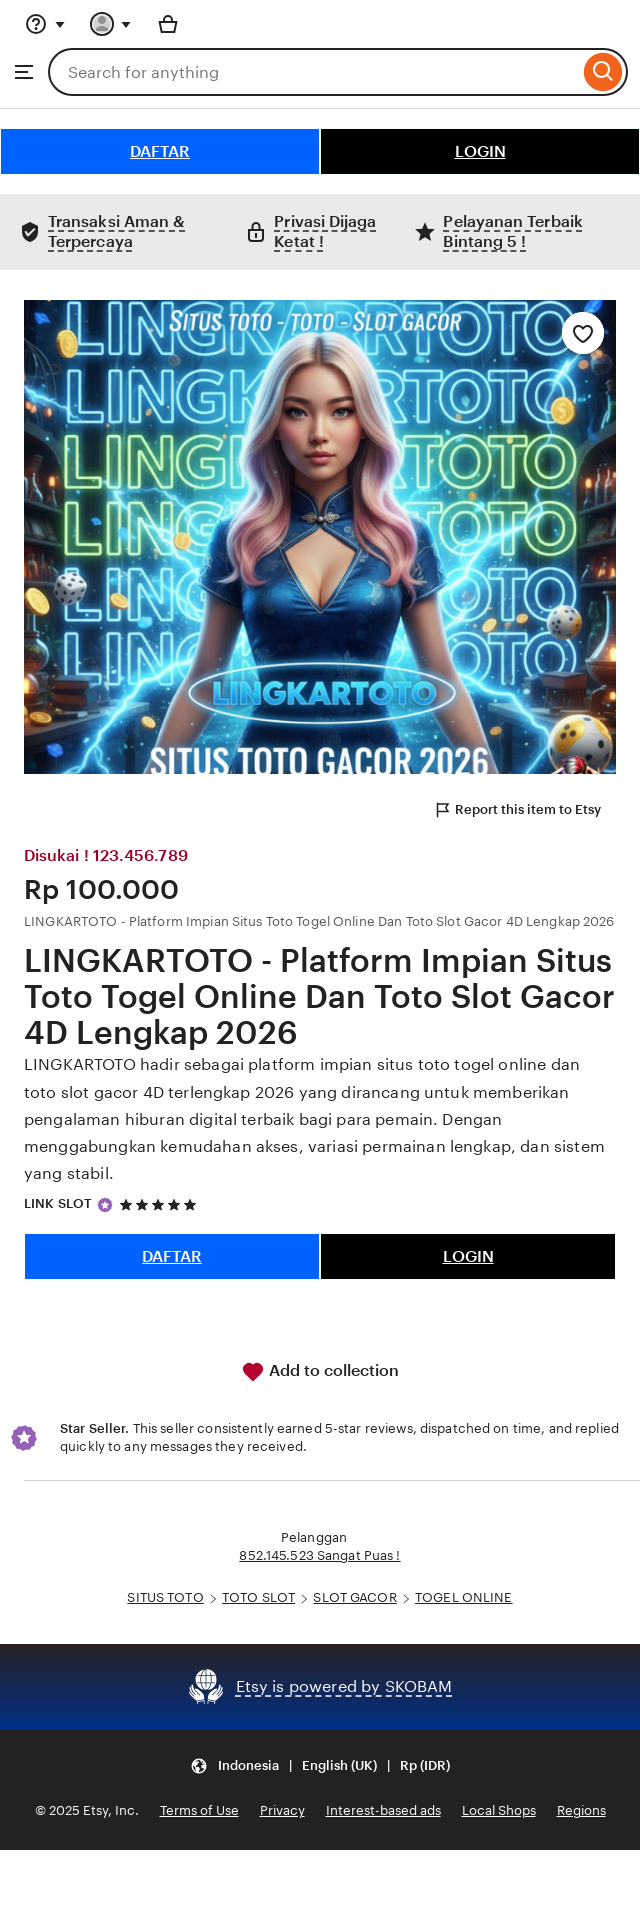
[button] (320, 1766)
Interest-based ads (383, 1810)
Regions (581, 1810)
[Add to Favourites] (583, 333)
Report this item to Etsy (517, 810)
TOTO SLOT (258, 1597)
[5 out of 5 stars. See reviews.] (161, 1204)
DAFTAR (160, 151)
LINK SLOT (58, 1203)
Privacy (282, 1810)
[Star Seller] (105, 1205)
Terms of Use (199, 1810)
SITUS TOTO (165, 1597)
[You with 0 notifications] (111, 24)
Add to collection (320, 1372)
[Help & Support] (45, 24)
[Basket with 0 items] (168, 24)
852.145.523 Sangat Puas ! (319, 1555)
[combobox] (313, 72)
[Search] (603, 72)
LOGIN (480, 151)
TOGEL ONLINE (464, 1597)
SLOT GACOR (354, 1597)
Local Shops (499, 1810)
